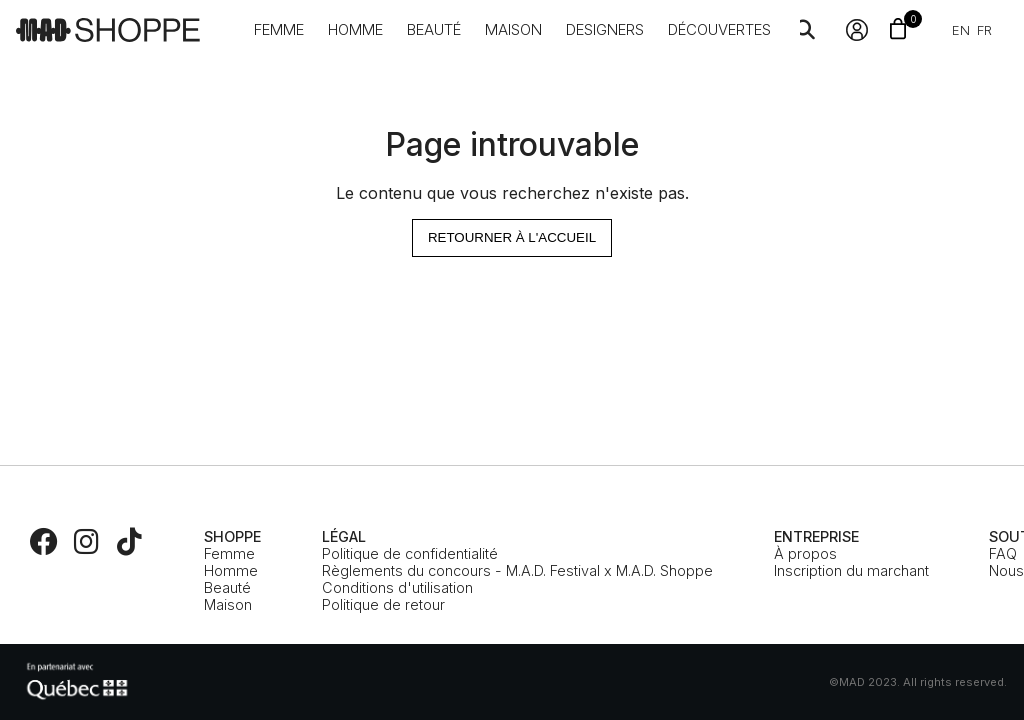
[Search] (805, 30)
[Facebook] (44, 542)
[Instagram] (87, 542)
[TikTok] (129, 542)
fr (984, 30)
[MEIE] (77, 682)
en (961, 30)
